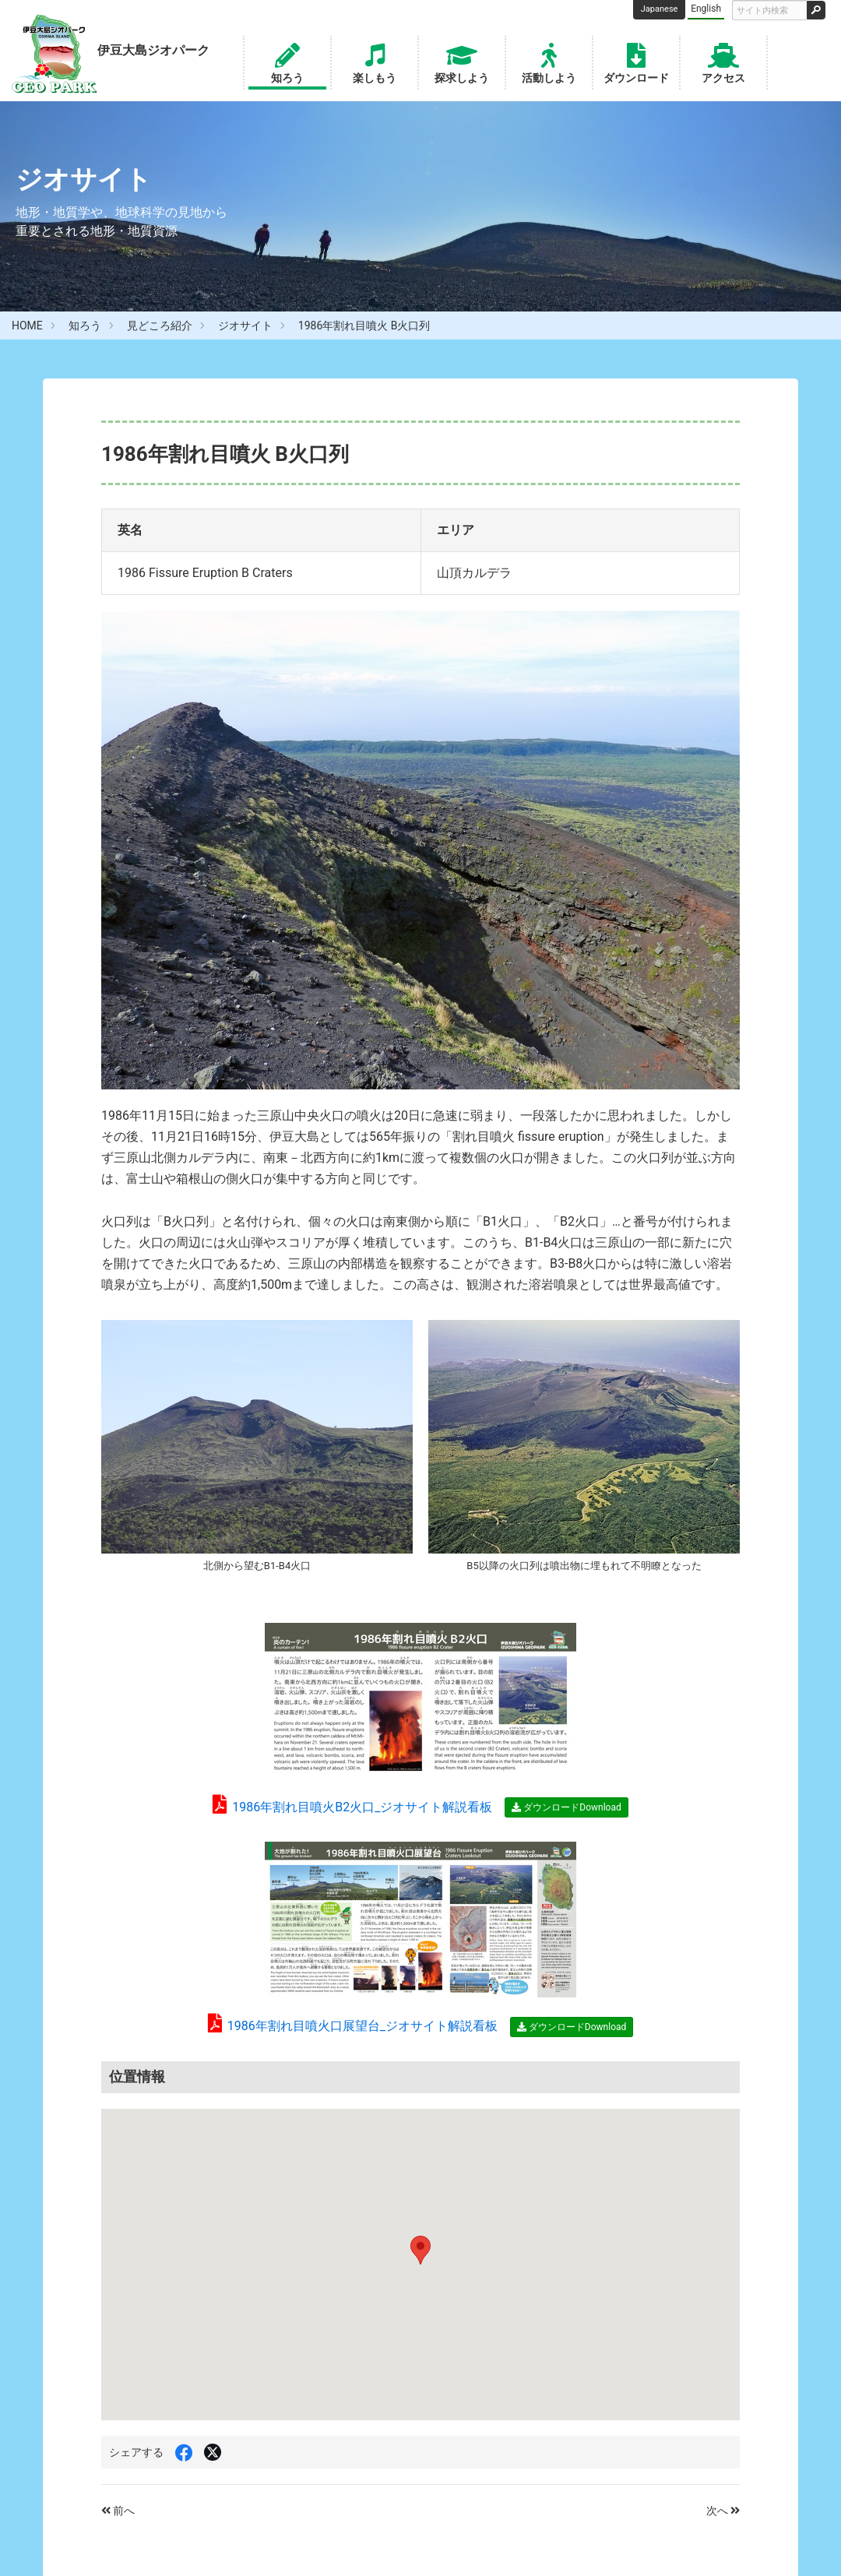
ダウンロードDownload (566, 1807)
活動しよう (549, 61)
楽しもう (374, 61)
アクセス (723, 61)
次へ (723, 2510)
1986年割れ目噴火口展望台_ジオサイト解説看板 (353, 2025)
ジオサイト (245, 325)
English (706, 8)
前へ (118, 2510)
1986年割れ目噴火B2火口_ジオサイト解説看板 (352, 1807)
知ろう (287, 61)
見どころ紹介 (159, 325)
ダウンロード (636, 61)
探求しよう (462, 61)
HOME (27, 325)
